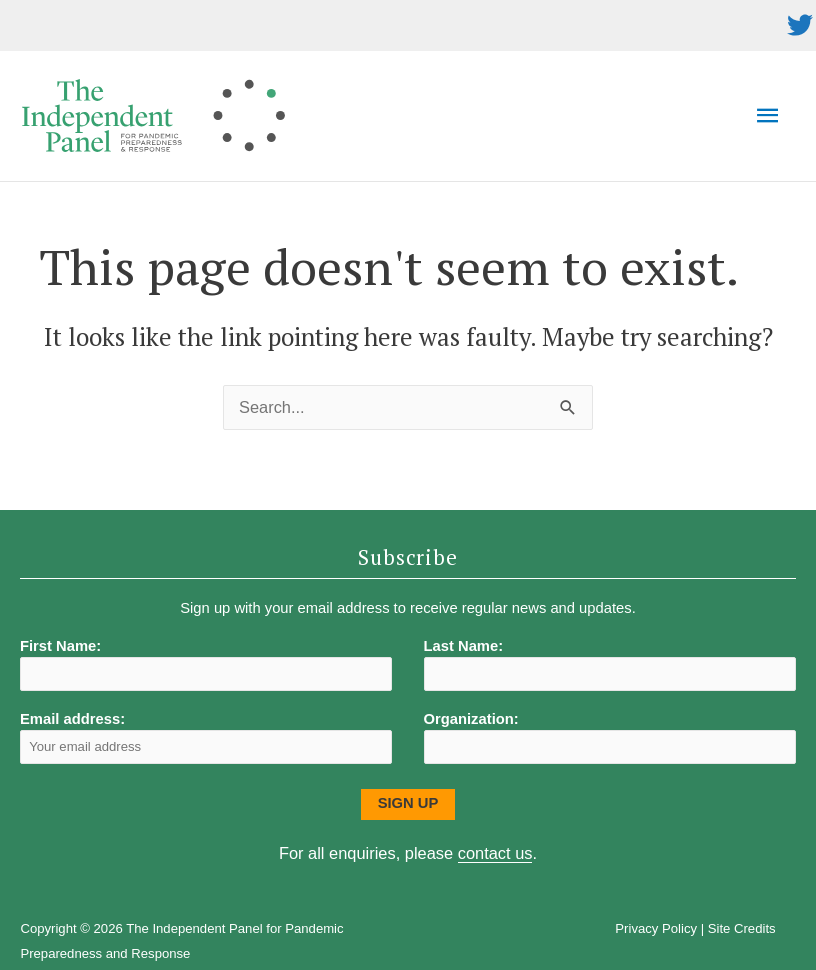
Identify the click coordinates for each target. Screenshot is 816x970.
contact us (495, 853)
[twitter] (800, 25)
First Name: (60, 646)
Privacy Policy (656, 928)
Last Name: (464, 646)
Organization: (471, 719)
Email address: (206, 737)
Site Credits (742, 928)
